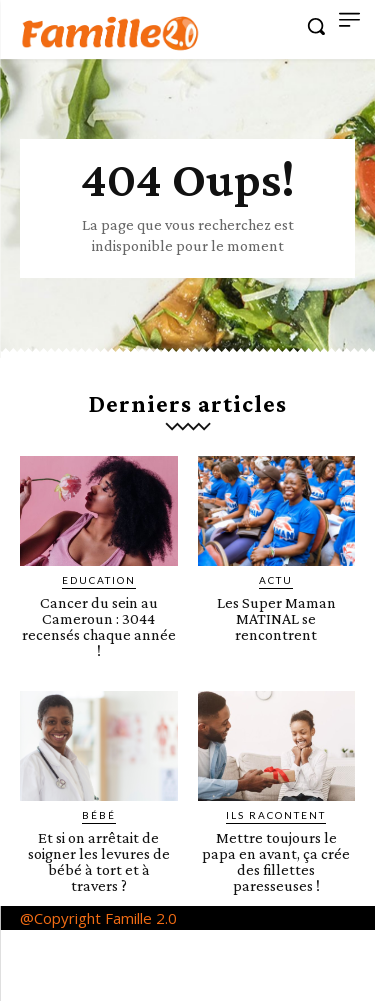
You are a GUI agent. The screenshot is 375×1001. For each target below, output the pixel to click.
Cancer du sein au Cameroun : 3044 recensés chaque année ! (99, 626)
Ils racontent (276, 815)
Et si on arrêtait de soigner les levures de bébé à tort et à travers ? (99, 861)
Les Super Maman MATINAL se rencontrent (276, 618)
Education (99, 580)
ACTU (276, 580)
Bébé (99, 815)
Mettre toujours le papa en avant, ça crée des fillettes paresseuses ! (276, 861)
